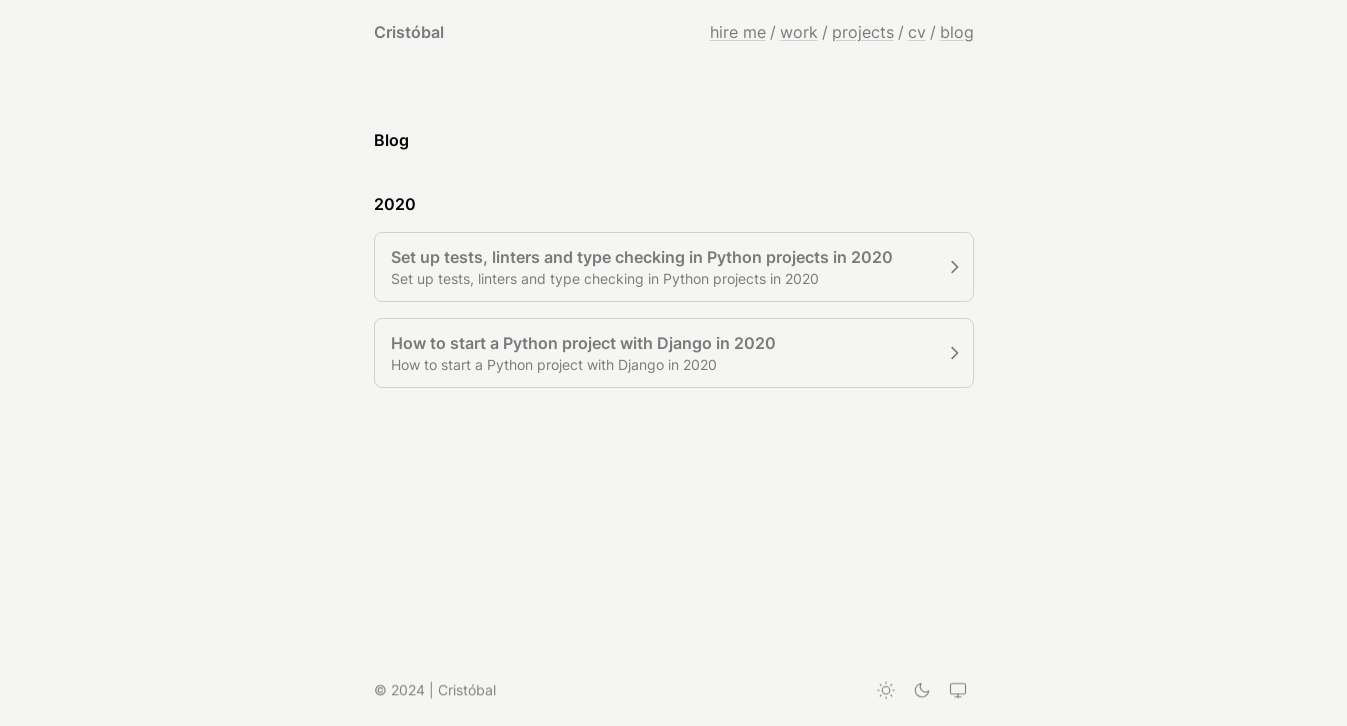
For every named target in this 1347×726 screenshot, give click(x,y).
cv (917, 32)
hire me (738, 32)
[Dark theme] (922, 691)
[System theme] (958, 691)
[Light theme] (886, 691)
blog (957, 32)
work (799, 32)
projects (863, 32)
